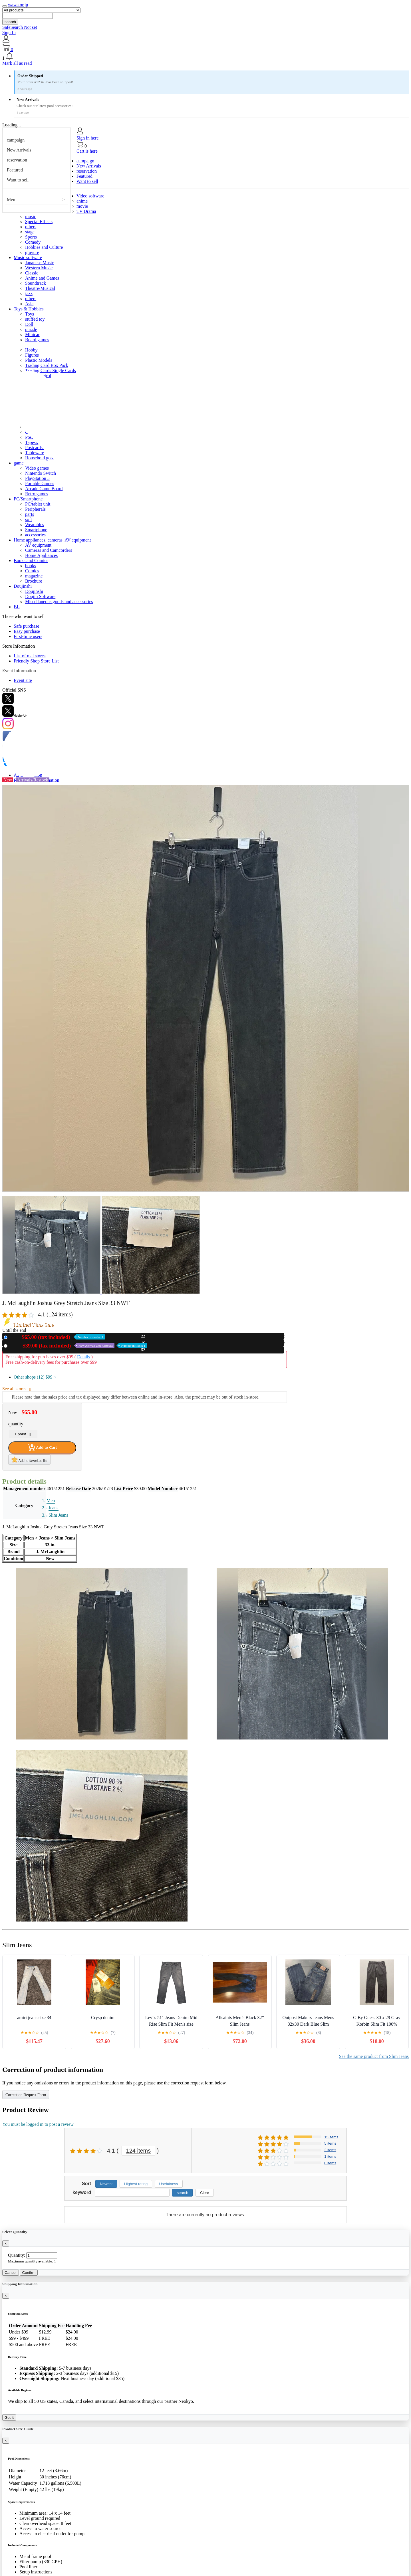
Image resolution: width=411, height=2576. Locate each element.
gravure (32, 252)
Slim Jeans (58, 1515)
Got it (9, 2417)
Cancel (11, 2272)
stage (30, 231)
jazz (29, 293)
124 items (138, 2150)
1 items (330, 2156)
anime (82, 201)
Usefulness (168, 2184)
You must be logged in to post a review (38, 2124)
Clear (204, 2193)
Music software (28, 257)
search (10, 22)
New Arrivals (19, 150)
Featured (15, 169)
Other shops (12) (35, 1377)
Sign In (9, 32)
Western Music (39, 267)
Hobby (31, 349)
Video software (90, 195)
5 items (330, 2143)
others (30, 226)
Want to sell (18, 179)
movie (82, 206)
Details (83, 1356)
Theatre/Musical (40, 288)
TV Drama (86, 211)
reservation (17, 159)
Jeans (54, 1507)
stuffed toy (35, 319)
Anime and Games (42, 278)
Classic (31, 272)
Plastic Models (38, 360)
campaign (16, 140)
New (57, 1337)
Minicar (32, 334)
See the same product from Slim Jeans (374, 2056)
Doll (29, 324)
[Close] (5, 2243)
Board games (37, 339)
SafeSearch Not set (19, 27)
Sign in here (87, 138)
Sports (31, 237)
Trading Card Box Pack (46, 365)
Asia (29, 303)
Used (78, 1345)
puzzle (31, 329)
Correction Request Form (25, 2095)
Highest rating (136, 2184)
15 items (331, 2137)
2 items (330, 2150)
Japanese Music (39, 262)
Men (11, 199)
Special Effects (39, 221)
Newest (106, 2184)
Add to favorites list (29, 1459)
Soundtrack (35, 283)
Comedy (33, 242)
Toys (29, 314)
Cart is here (87, 151)
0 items (330, 2163)
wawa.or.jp (18, 4)
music (30, 216)
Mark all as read (17, 63)
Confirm (29, 2272)
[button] (205, 56)
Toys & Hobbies (29, 308)
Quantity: (16, 2255)
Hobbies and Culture (44, 247)
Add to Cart (42, 1447)
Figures (32, 355)
